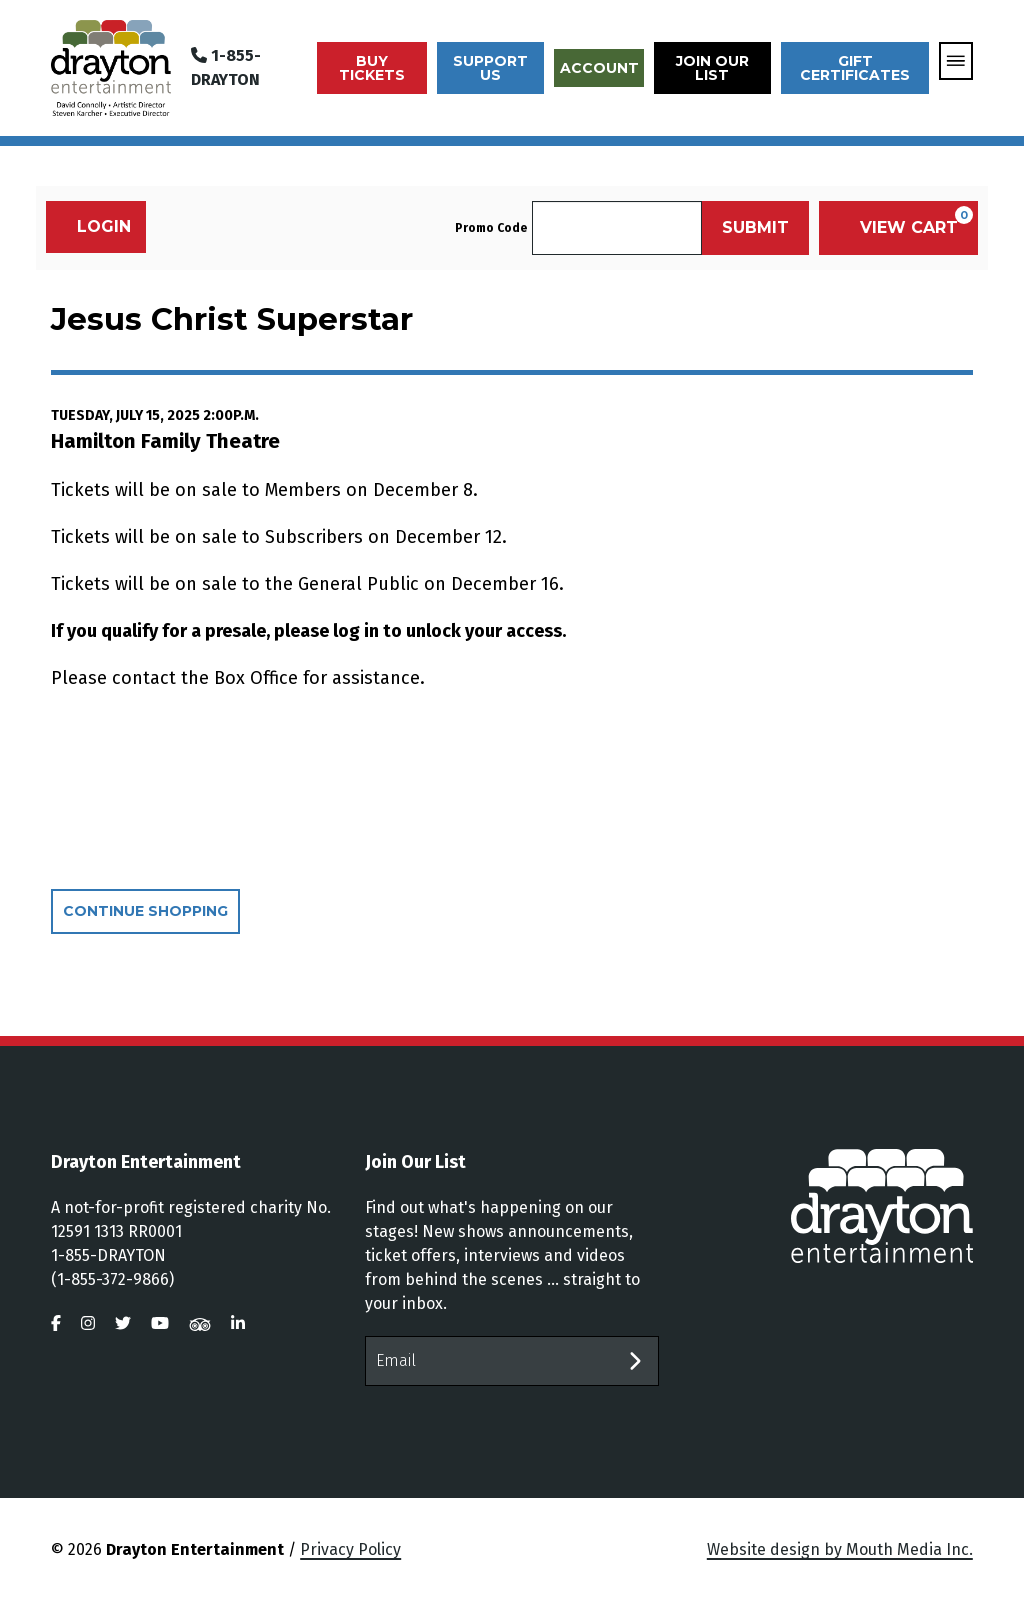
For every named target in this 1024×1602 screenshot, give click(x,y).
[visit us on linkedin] (238, 1323)
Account (599, 68)
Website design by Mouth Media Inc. (840, 1549)
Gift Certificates (855, 68)
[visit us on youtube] (160, 1323)
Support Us (490, 68)
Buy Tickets (372, 68)
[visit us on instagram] (88, 1323)
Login (93, 226)
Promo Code (491, 228)
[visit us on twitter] (123, 1323)
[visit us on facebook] (56, 1323)
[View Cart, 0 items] (898, 228)
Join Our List (712, 68)
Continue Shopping (145, 911)
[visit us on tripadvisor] (200, 1323)
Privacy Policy (350, 1549)
